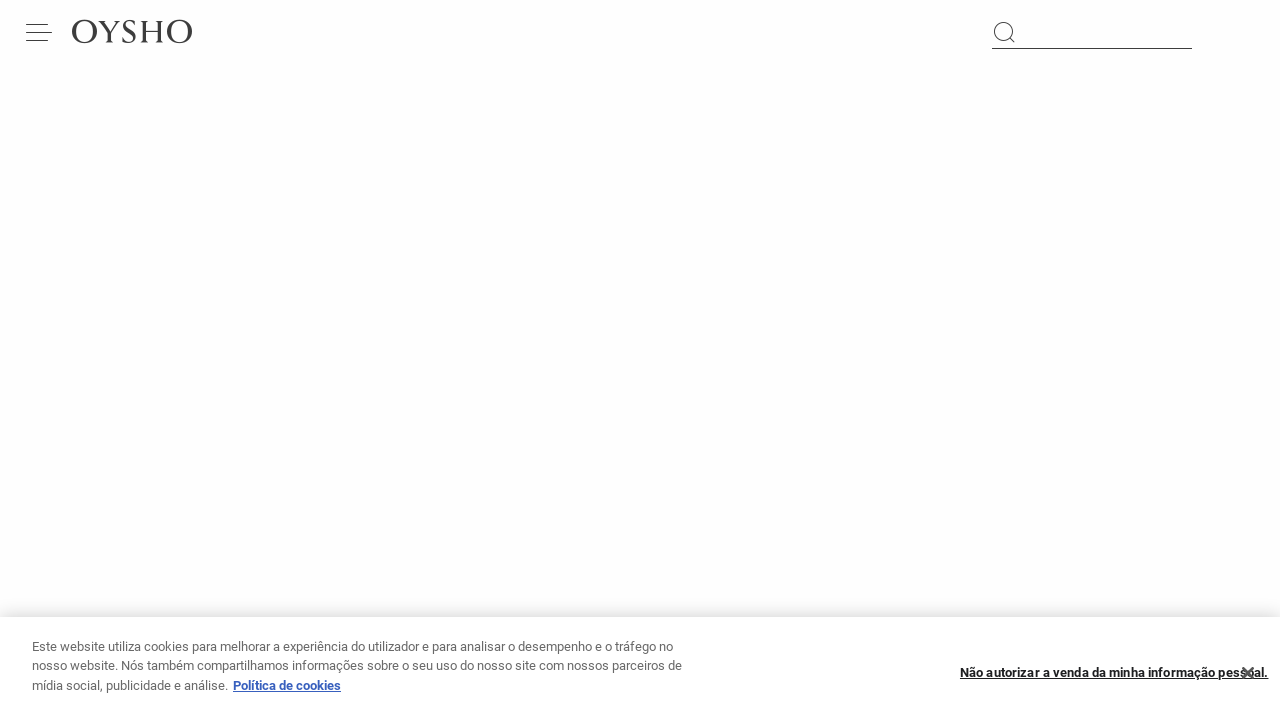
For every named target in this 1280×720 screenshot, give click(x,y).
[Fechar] (1248, 680)
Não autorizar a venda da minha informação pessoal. (1114, 680)
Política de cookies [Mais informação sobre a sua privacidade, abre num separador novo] (287, 692)
